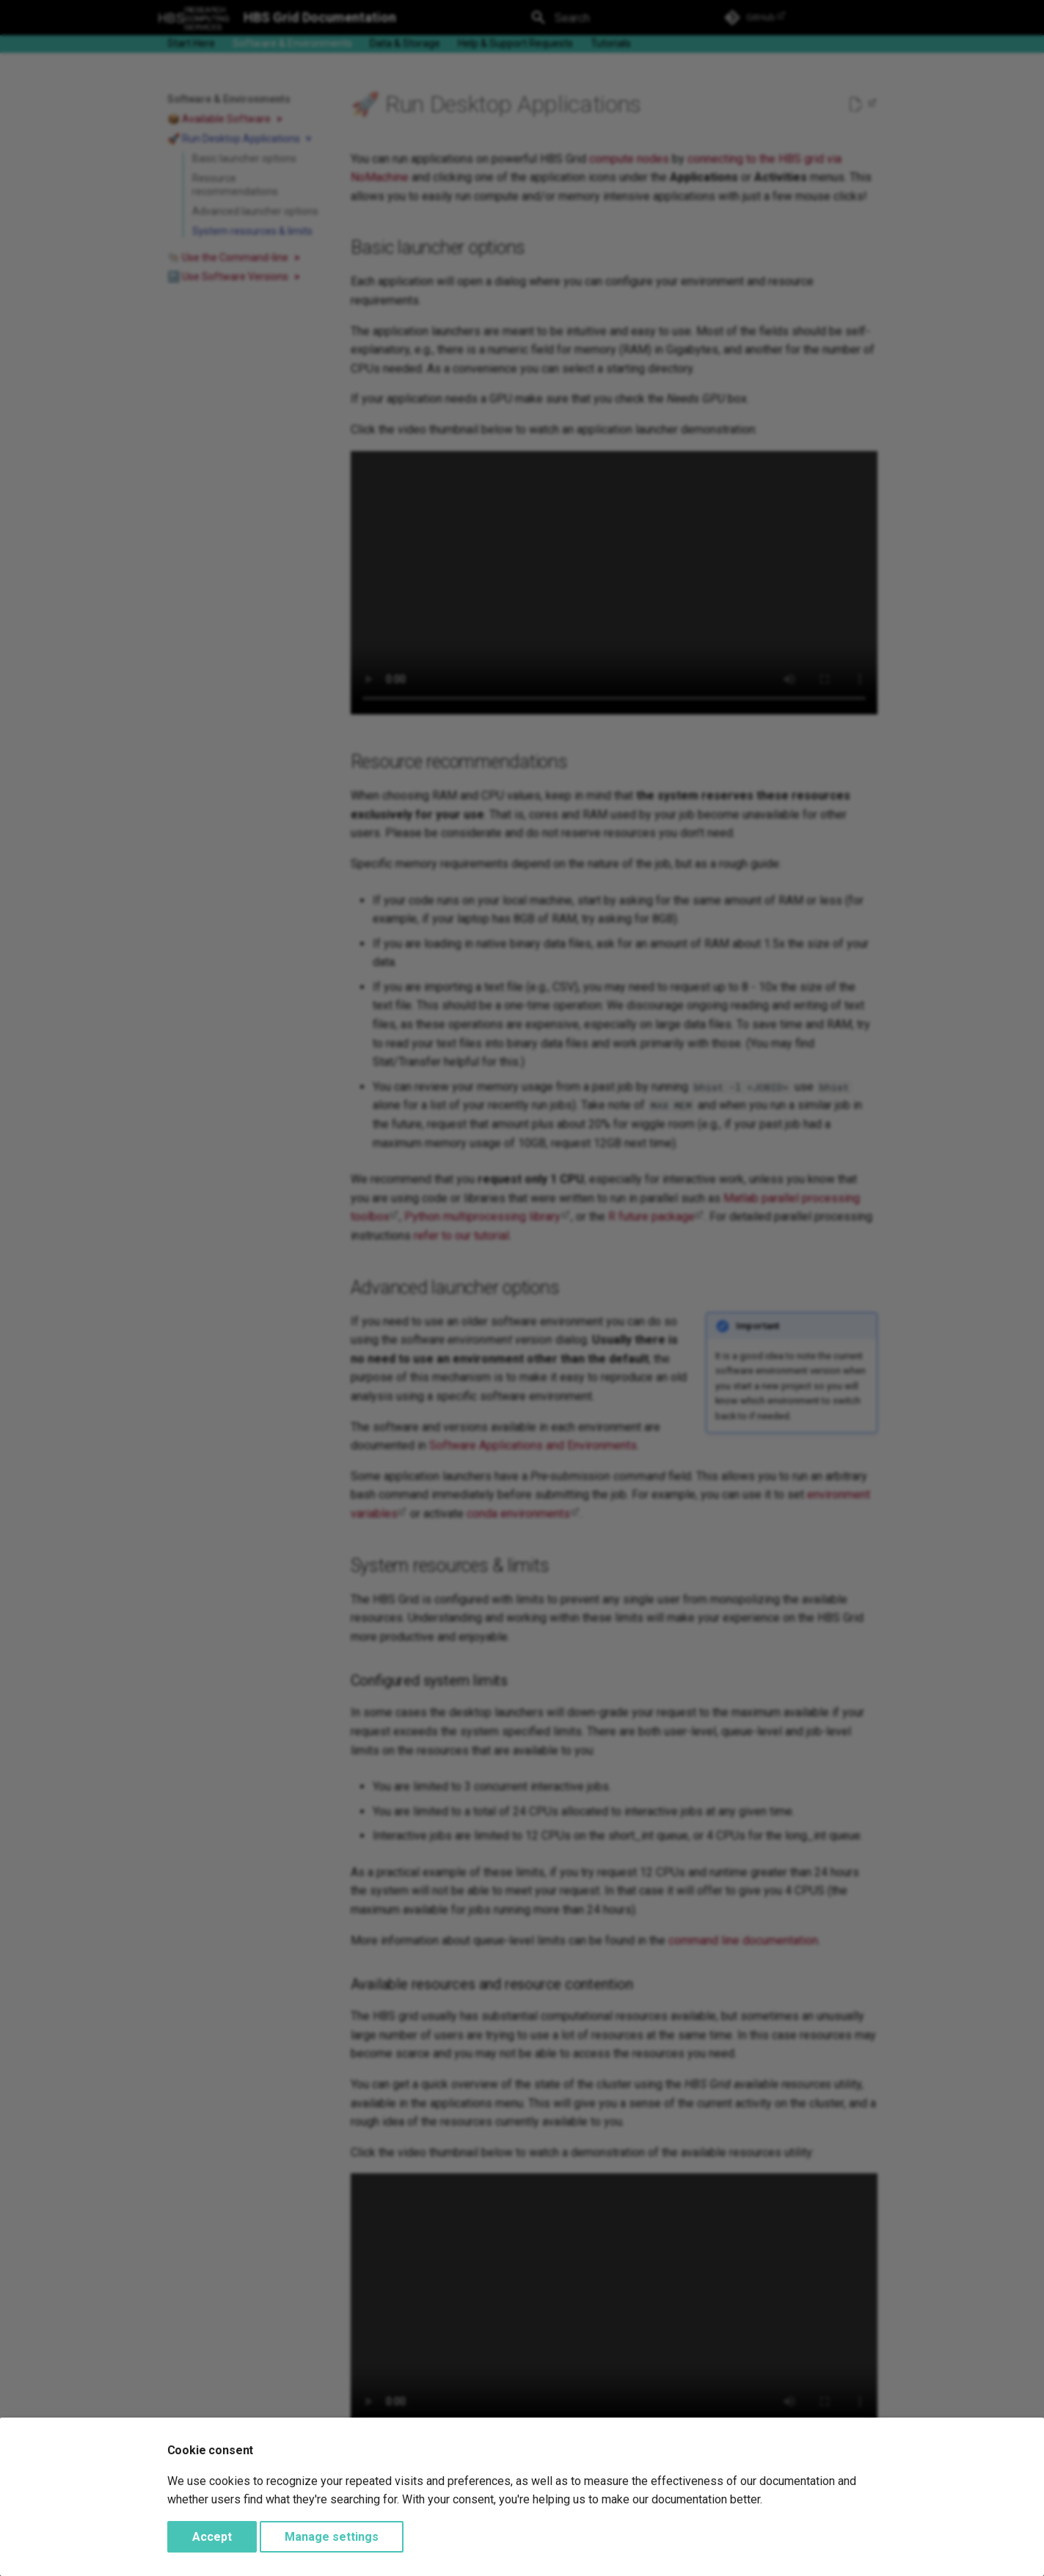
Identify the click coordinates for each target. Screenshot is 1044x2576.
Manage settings (332, 2537)
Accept (212, 2537)
